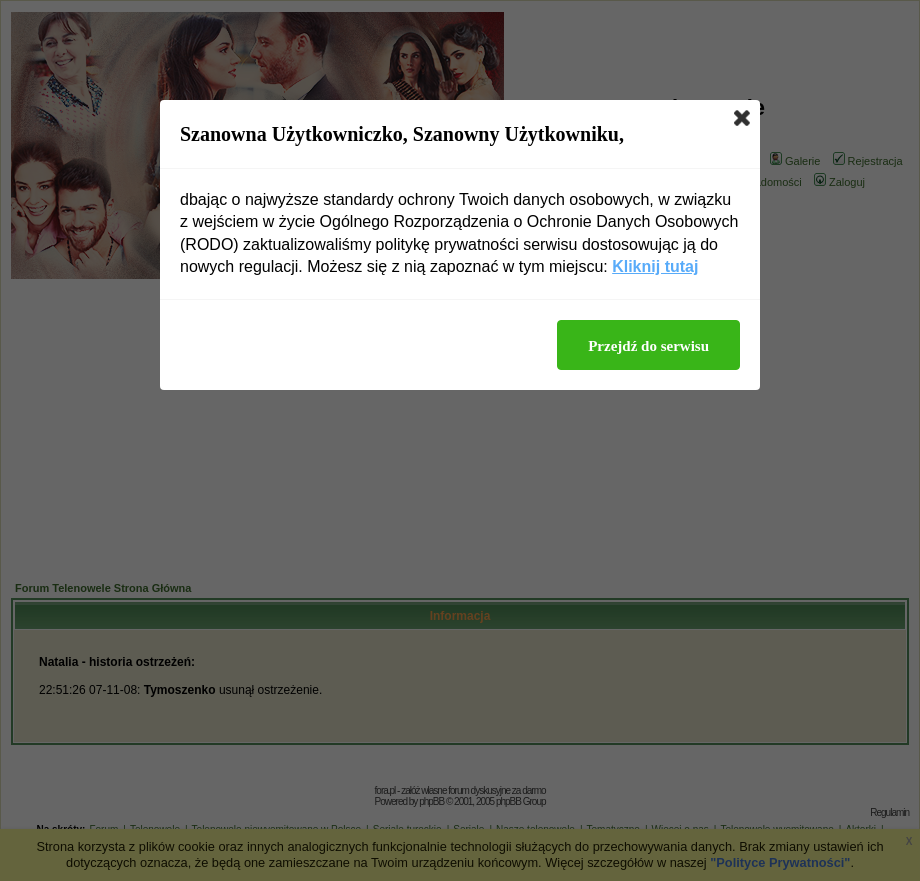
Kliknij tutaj (655, 266)
